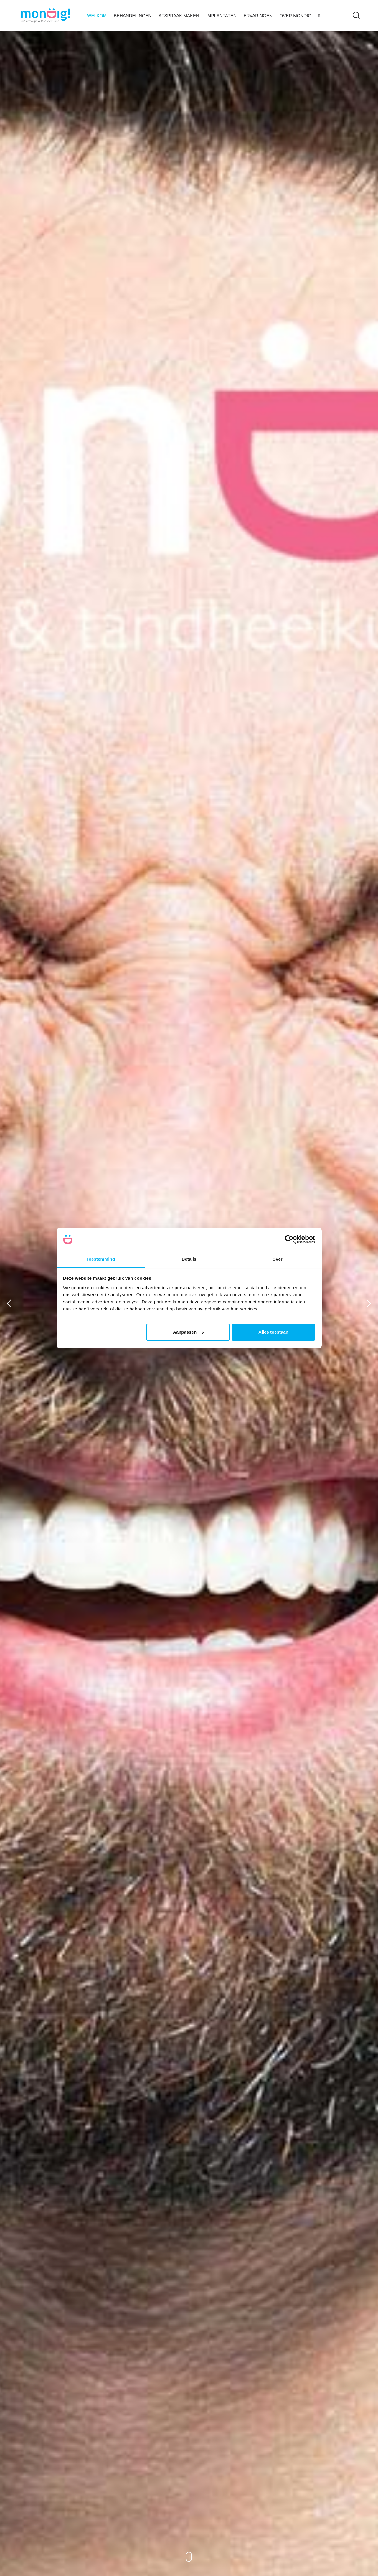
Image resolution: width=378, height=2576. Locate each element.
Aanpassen (188, 1332)
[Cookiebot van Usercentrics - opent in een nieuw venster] (289, 1239)
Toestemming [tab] (100, 1258)
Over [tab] (277, 1258)
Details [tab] (189, 1258)
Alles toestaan (273, 1332)
